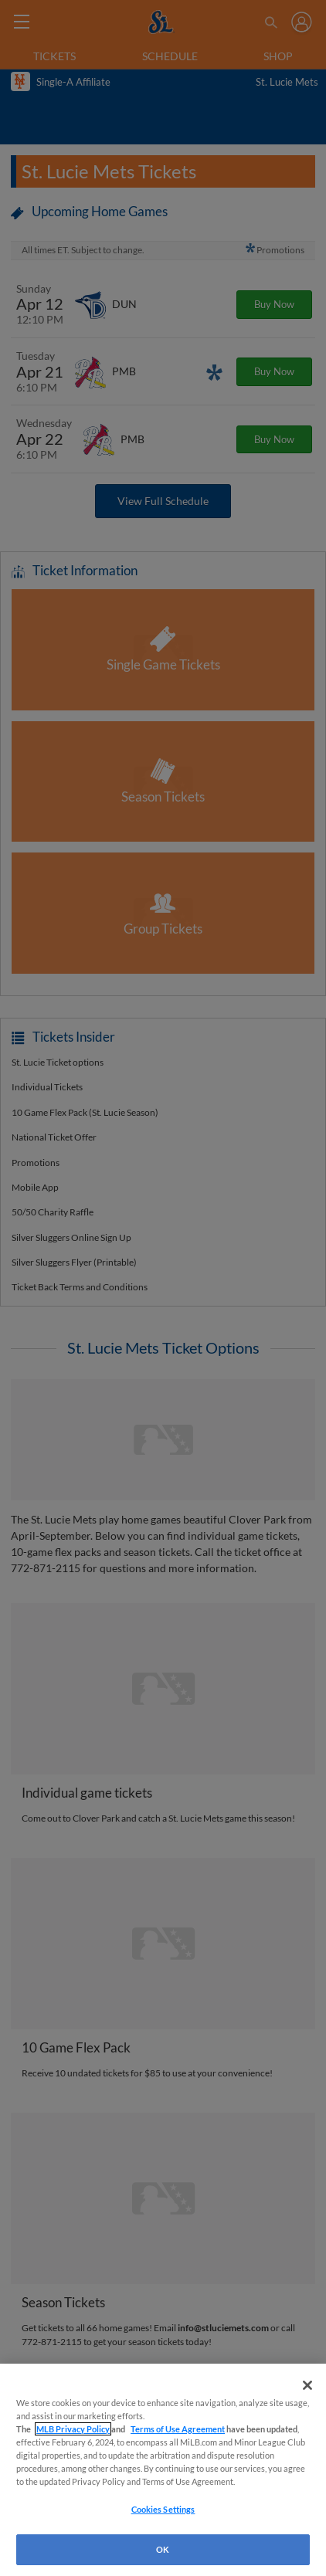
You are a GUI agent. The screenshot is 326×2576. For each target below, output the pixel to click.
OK (162, 2549)
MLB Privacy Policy (73, 2429)
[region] (163, 2470)
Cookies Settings (163, 2509)
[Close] (307, 2385)
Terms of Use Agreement (178, 2429)
